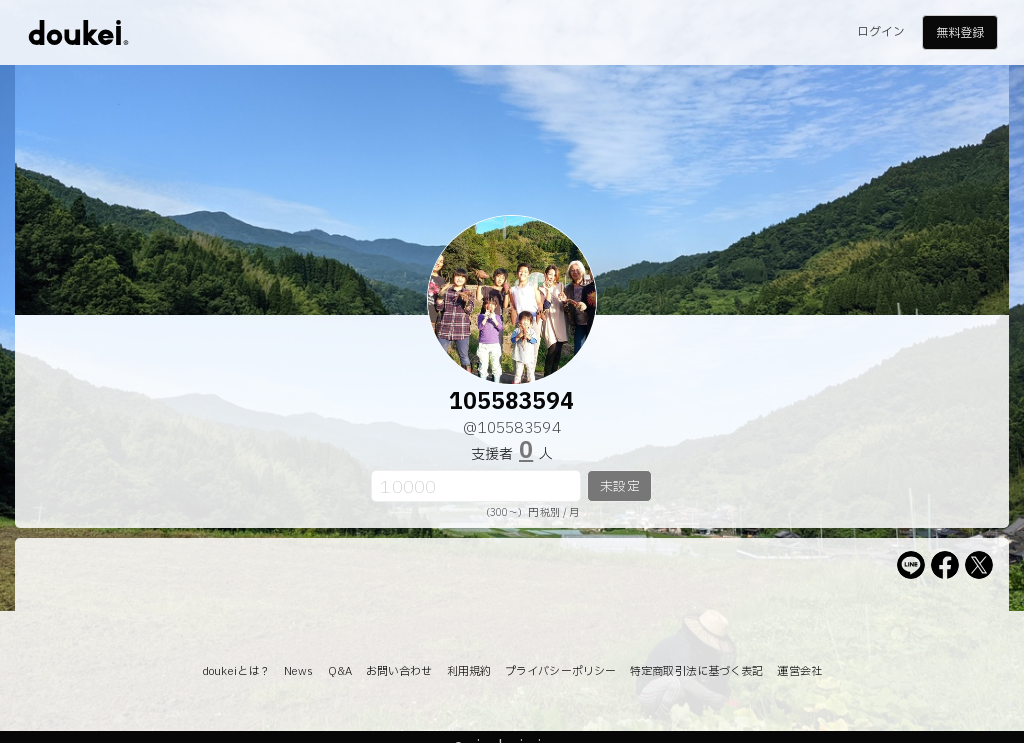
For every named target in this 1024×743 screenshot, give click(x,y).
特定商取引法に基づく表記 (696, 671)
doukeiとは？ (236, 671)
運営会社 (799, 671)
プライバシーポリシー (560, 671)
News (298, 671)
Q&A (340, 671)
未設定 (619, 487)
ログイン (881, 32)
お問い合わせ (399, 671)
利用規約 (469, 671)
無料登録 (960, 33)
